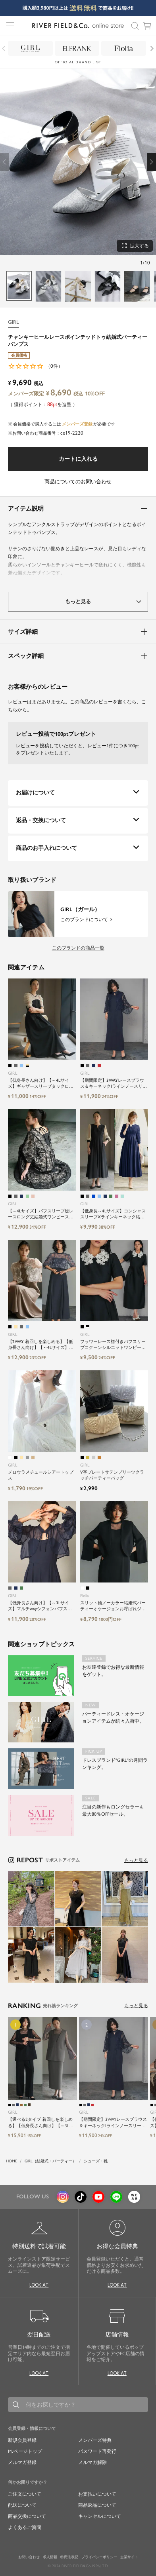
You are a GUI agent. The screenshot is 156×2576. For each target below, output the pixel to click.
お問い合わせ (29, 2557)
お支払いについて (97, 2494)
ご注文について (24, 2494)
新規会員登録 (22, 2440)
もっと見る (136, 1860)
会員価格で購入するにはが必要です (64, 424)
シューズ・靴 (96, 2161)
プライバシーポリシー (99, 2557)
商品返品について (97, 2505)
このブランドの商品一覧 (78, 948)
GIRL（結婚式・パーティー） (50, 2161)
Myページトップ (25, 2451)
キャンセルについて (99, 2516)
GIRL (13, 322)
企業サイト (129, 2557)
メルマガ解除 (92, 2462)
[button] (151, 162)
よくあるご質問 (24, 2527)
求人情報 (50, 2557)
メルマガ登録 (22, 2462)
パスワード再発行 (97, 2451)
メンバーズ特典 (95, 2440)
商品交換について (27, 2516)
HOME (11, 2161)
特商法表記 (69, 2557)
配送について (22, 2505)
